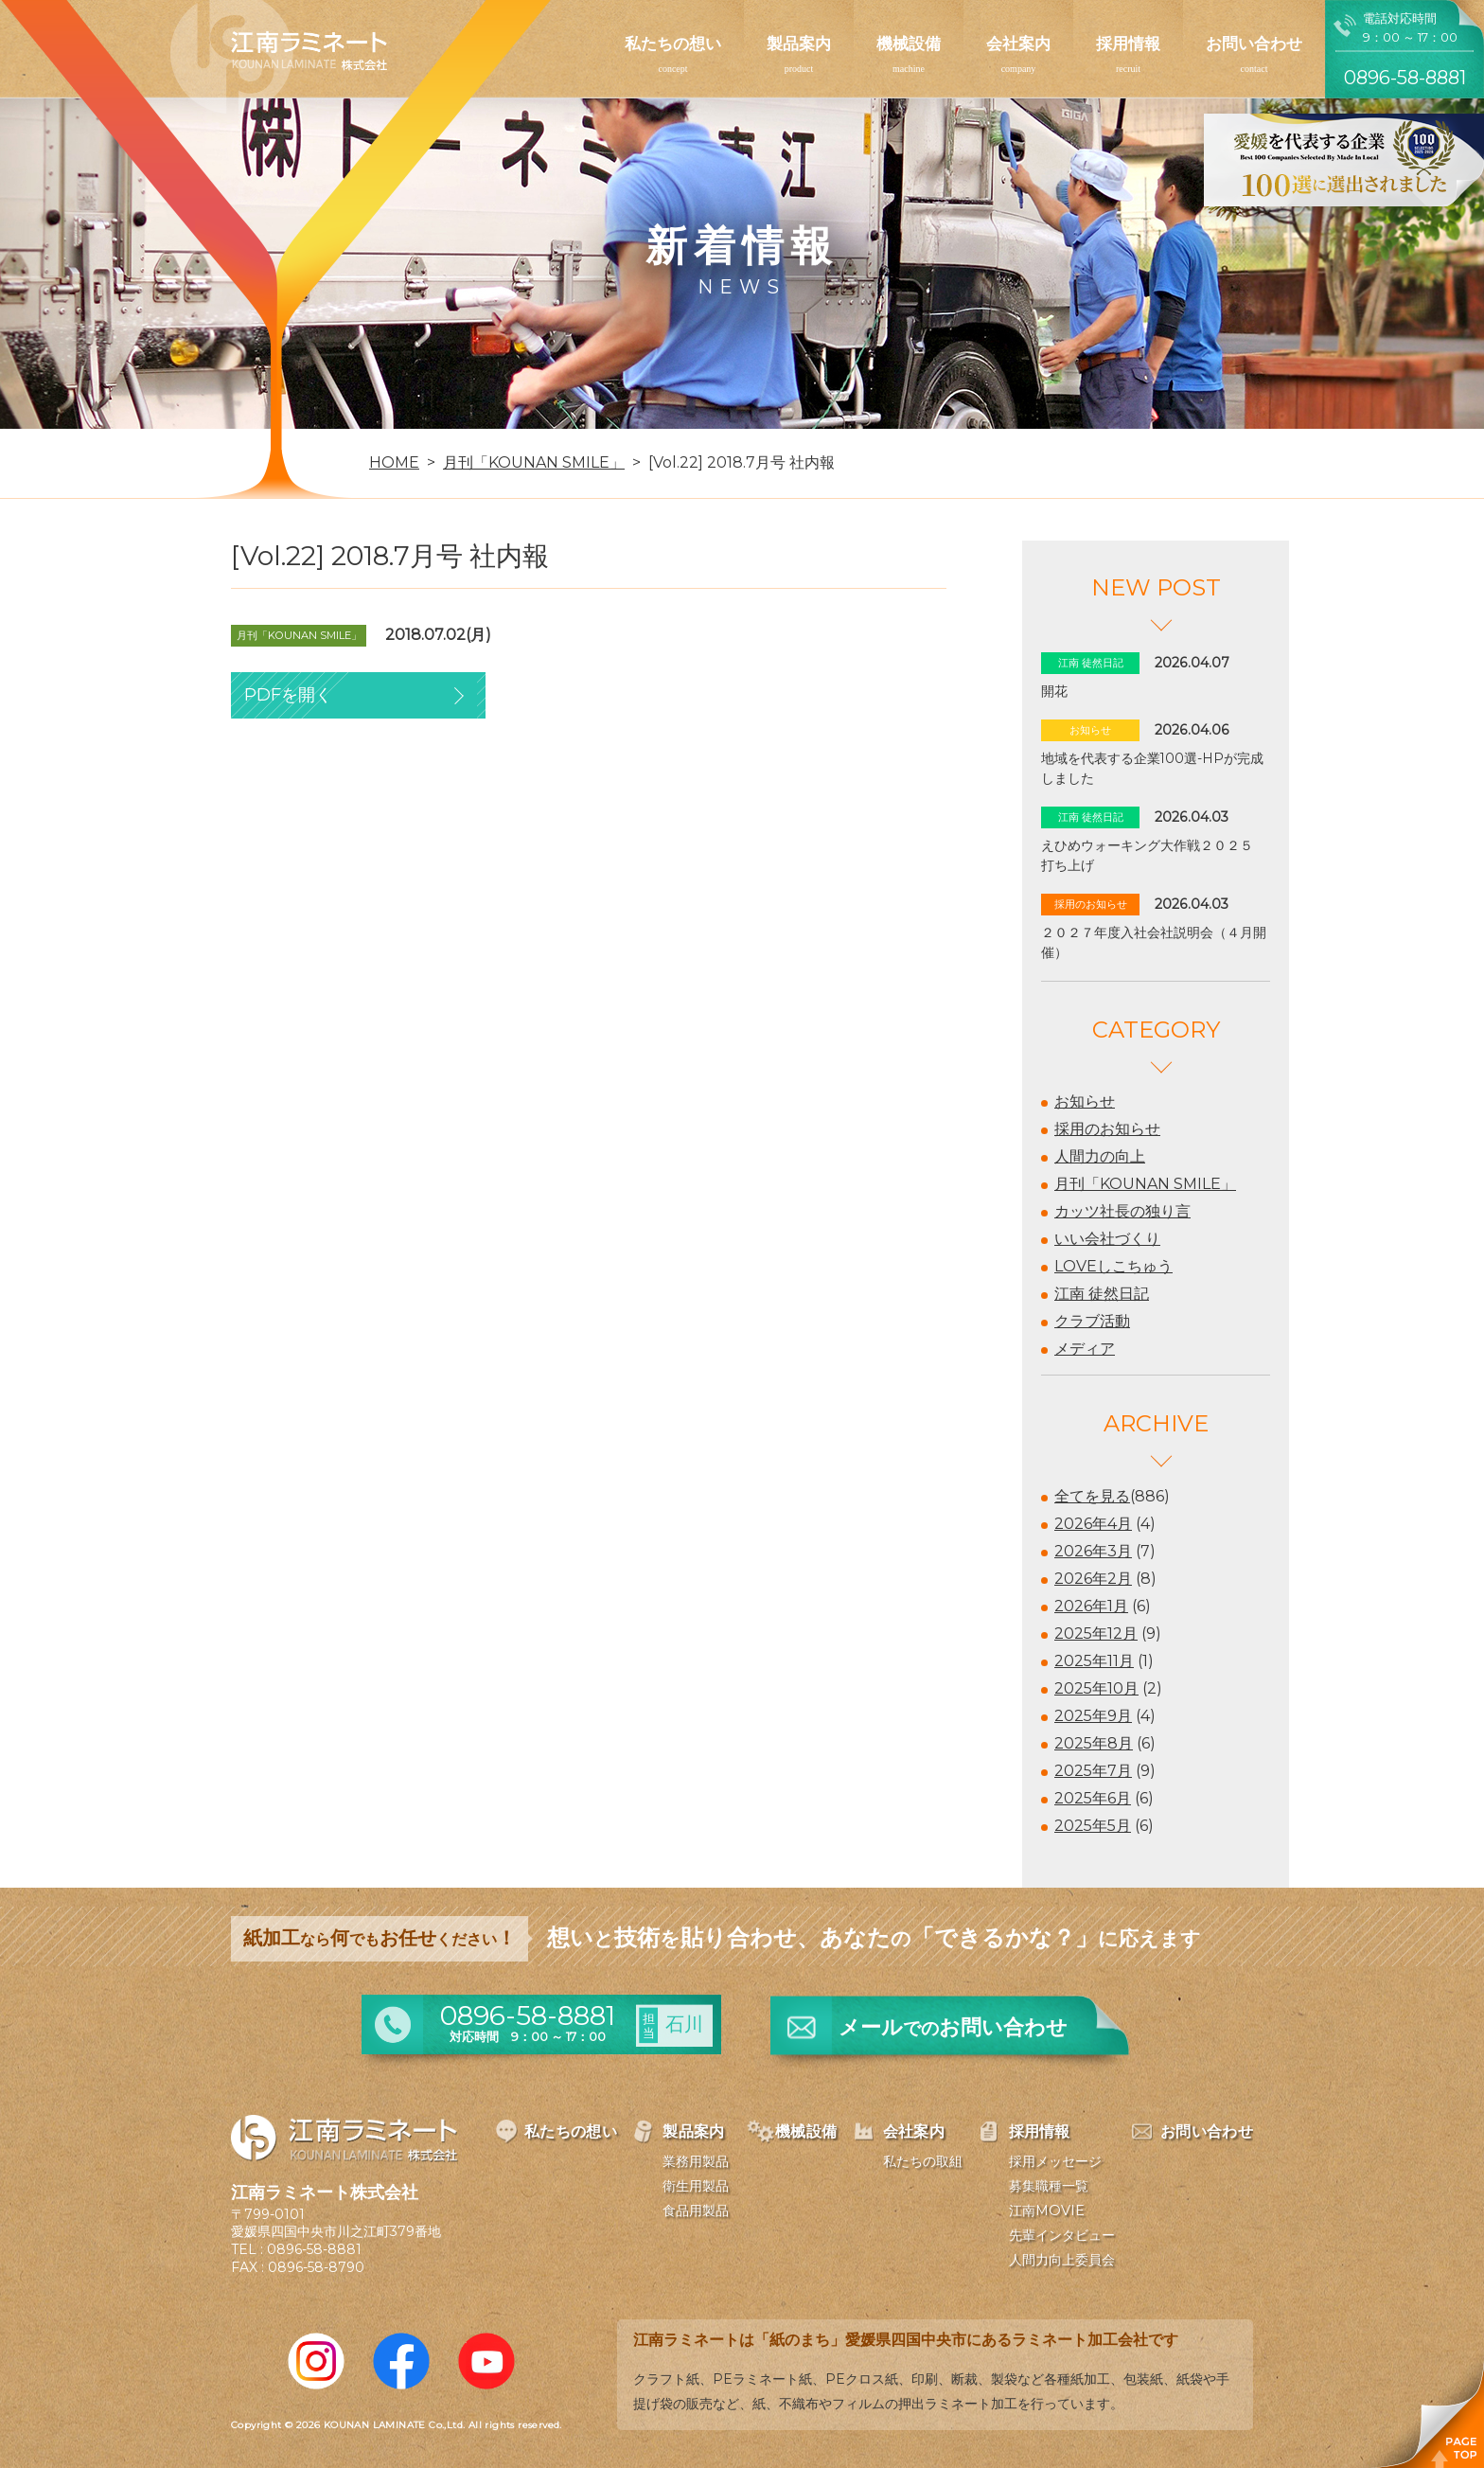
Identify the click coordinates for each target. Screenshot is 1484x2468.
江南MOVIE (1047, 2210)
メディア (1084, 1349)
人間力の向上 (1099, 1156)
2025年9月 (1093, 1716)
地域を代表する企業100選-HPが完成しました (1152, 768)
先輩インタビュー (1062, 2235)
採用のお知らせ (1107, 1129)
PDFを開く (288, 694)
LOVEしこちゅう (1113, 1266)
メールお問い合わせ (953, 2027)
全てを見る (1092, 1496)
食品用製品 (695, 2210)
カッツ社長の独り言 (1122, 1211)
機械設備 (908, 43)
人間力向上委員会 (1062, 2259)
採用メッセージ (1055, 2161)
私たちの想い (673, 43)
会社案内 (1018, 43)
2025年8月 (1093, 1743)
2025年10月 (1096, 1688)
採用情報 (1128, 43)
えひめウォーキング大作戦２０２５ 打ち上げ (1153, 855)
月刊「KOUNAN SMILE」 (1145, 1184)
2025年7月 (1093, 1771)
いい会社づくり (1107, 1239)
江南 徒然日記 (1101, 1294)
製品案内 (799, 43)
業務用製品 (695, 2161)
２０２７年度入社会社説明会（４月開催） (1153, 942)
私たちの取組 (923, 2161)
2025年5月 (1092, 1826)
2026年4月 (1093, 1524)
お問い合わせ (1254, 43)
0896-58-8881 (314, 2249)
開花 (1054, 691)
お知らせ (1084, 1101)
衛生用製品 (695, 2185)
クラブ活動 (1092, 1321)
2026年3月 (1093, 1551)
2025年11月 (1094, 1661)
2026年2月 (1093, 1579)
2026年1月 (1091, 1606)
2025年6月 (1092, 1798)
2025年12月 (1096, 1633)
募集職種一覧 (1048, 2185)
